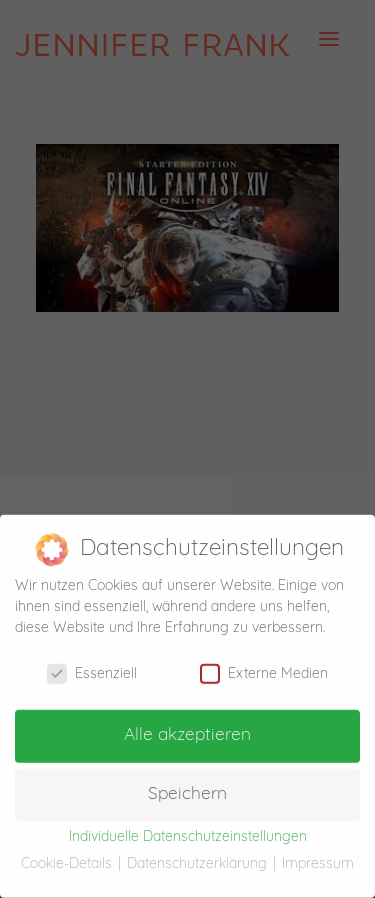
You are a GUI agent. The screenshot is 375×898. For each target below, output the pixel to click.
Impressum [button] (318, 856)
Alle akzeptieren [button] (187, 727)
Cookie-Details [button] (68, 856)
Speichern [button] (187, 786)
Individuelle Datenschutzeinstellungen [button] (188, 829)
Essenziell (92, 666)
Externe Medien (264, 666)
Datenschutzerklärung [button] (199, 856)
